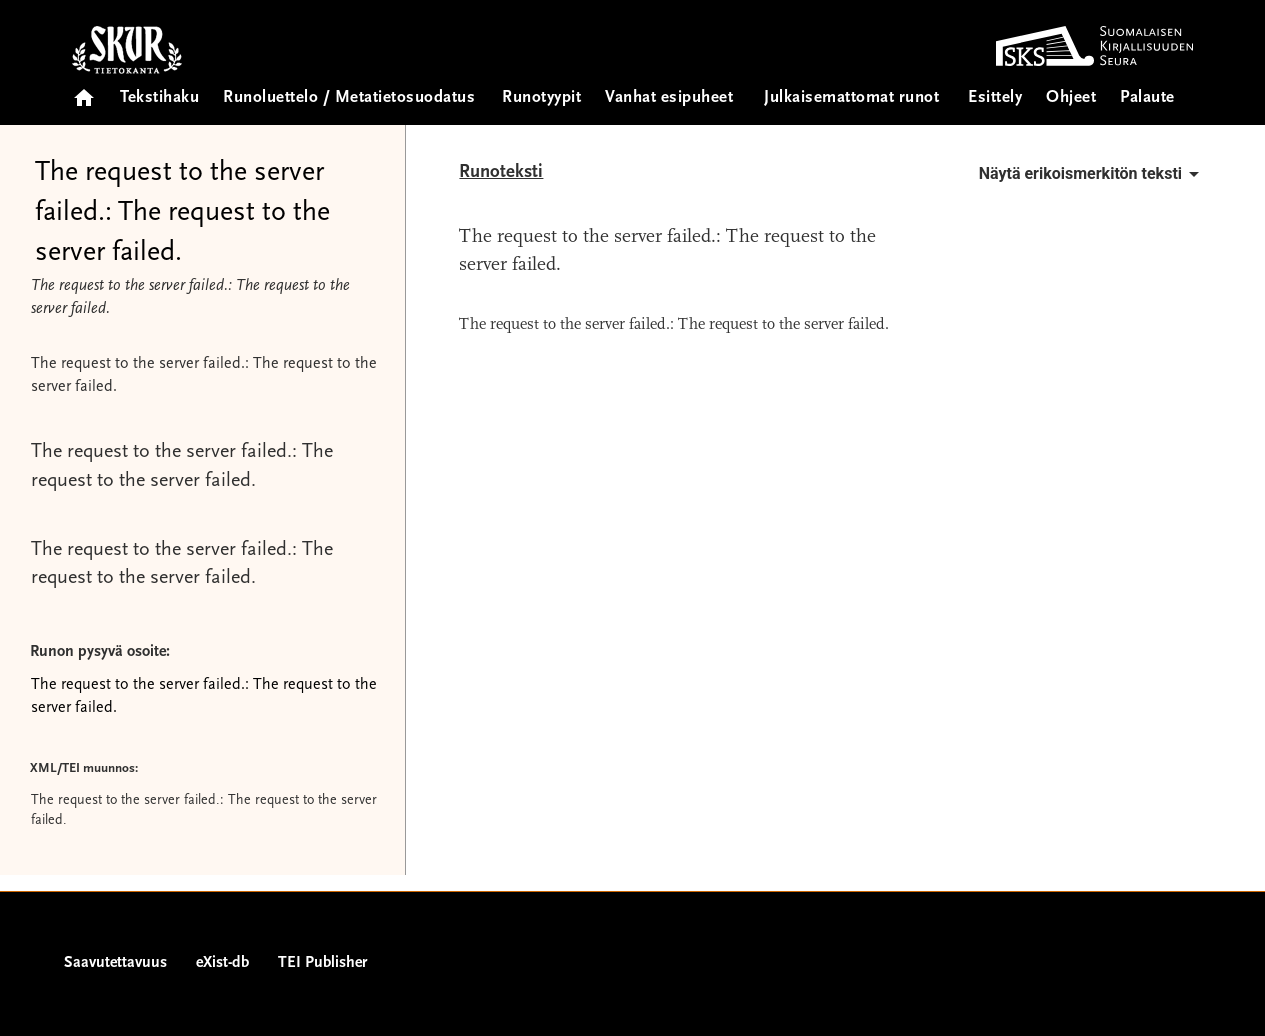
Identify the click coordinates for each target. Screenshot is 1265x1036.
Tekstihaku (159, 98)
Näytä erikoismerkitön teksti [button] (1092, 174)
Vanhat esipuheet (669, 98)
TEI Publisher (322, 963)
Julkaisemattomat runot (851, 98)
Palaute (1147, 98)
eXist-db (222, 963)
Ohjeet (1071, 98)
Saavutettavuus (115, 963)
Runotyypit (541, 98)
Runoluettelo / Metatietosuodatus (349, 98)
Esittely (995, 98)
